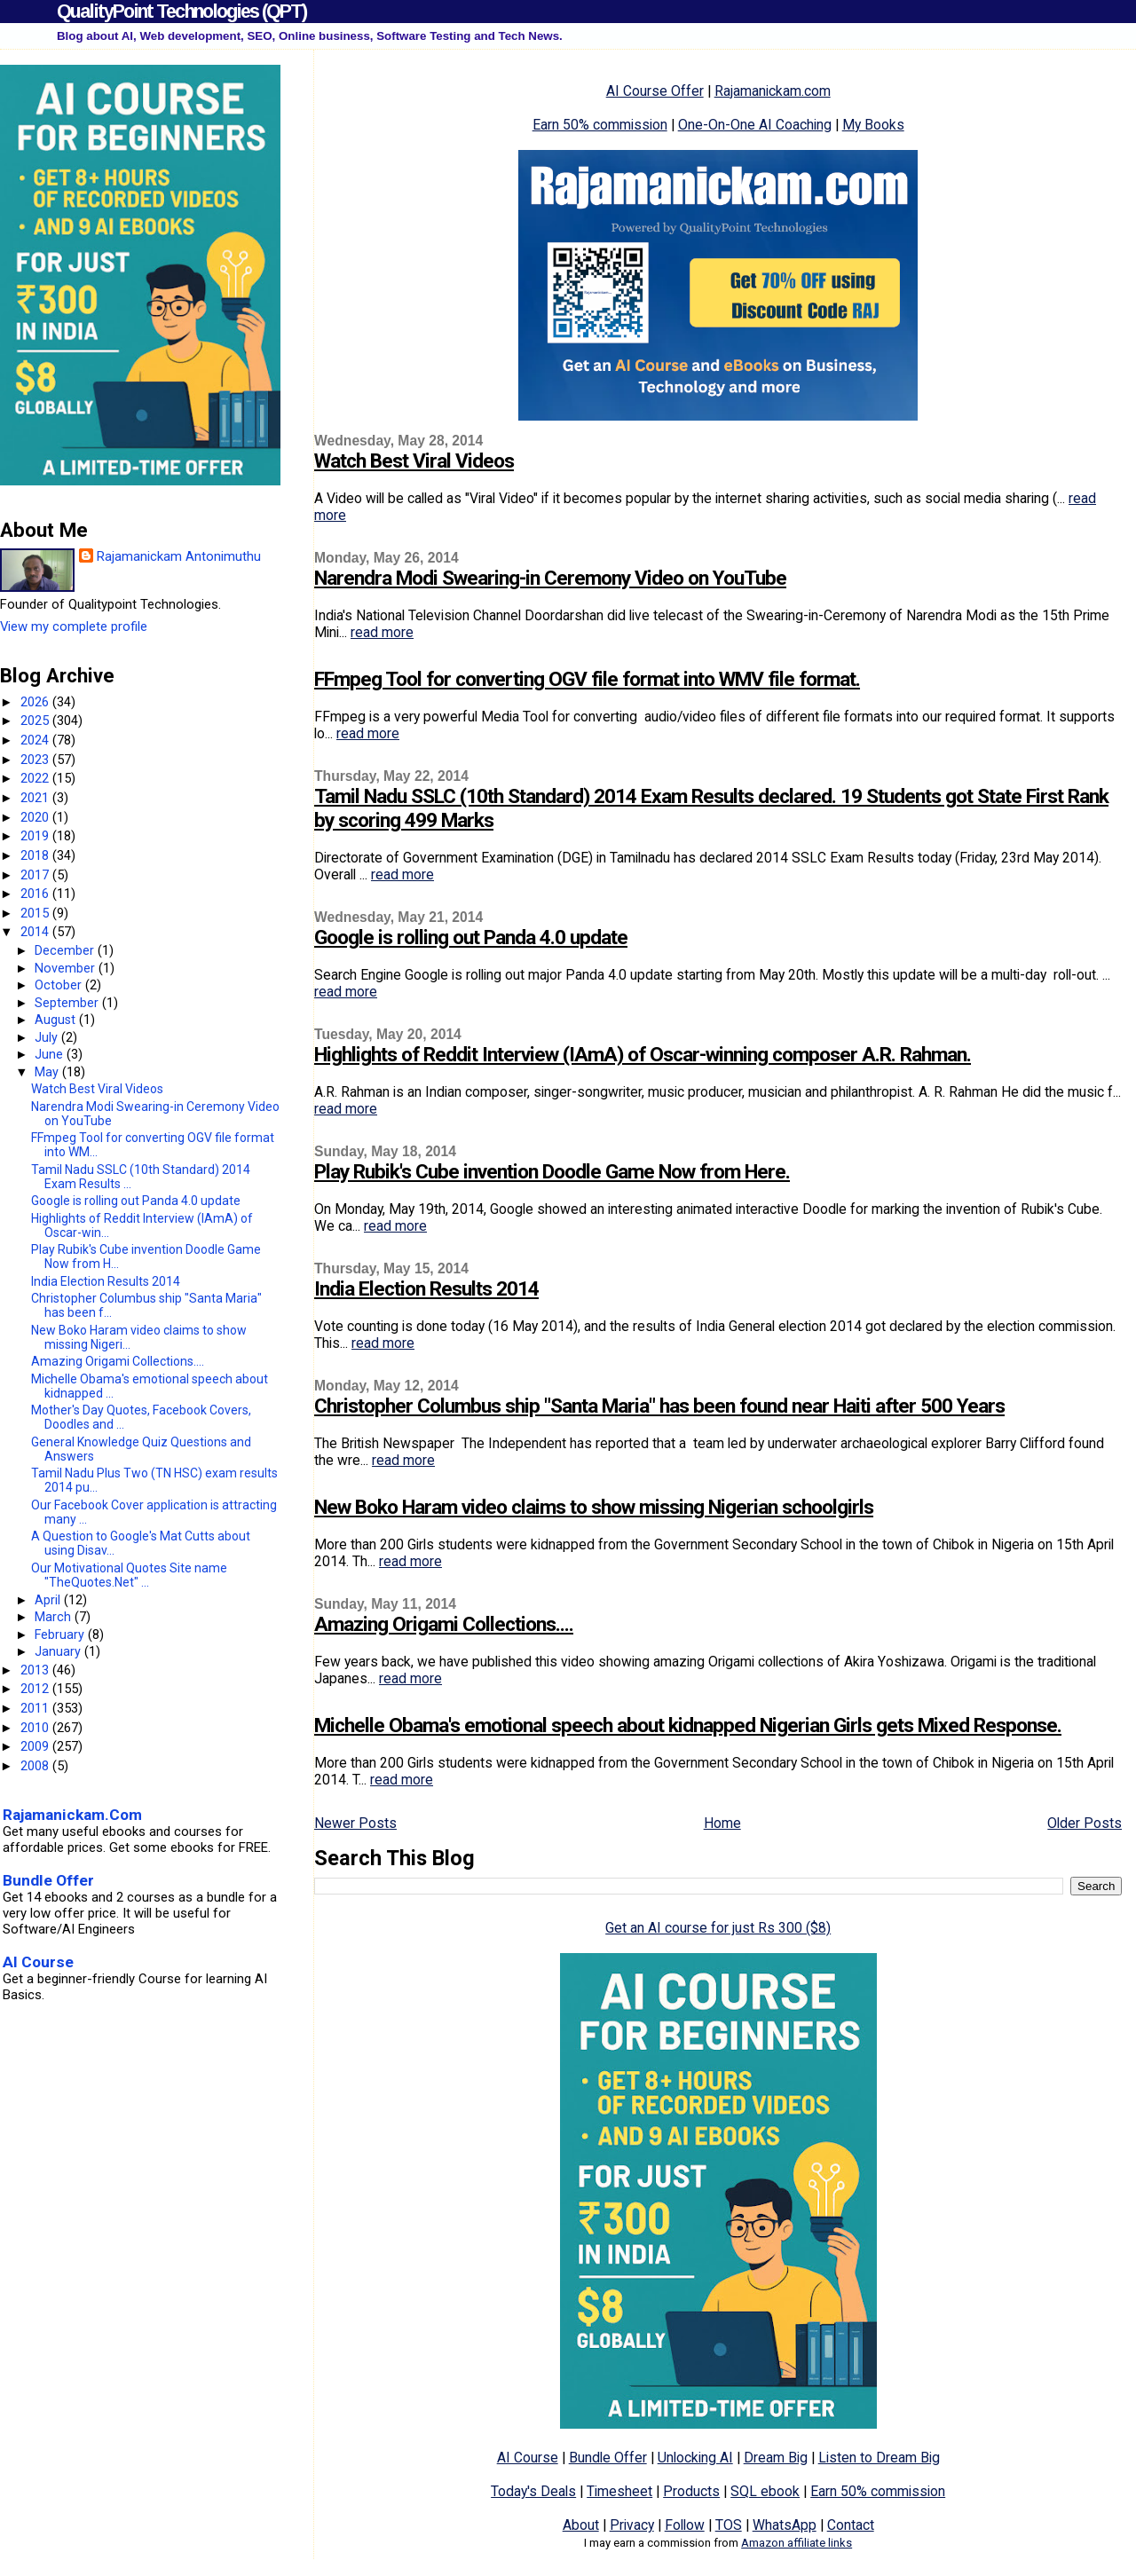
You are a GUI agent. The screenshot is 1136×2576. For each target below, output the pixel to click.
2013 (36, 1670)
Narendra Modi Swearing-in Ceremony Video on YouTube (550, 578)
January (59, 1651)
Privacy (632, 2525)
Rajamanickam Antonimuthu (179, 556)
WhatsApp (784, 2525)
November (67, 968)
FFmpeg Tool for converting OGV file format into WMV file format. (587, 679)
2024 (36, 740)
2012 (36, 1689)
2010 (36, 1728)
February (61, 1634)
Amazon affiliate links (796, 2542)
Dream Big (776, 2457)
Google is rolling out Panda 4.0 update (470, 937)
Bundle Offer (608, 2457)
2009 (36, 1746)
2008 (36, 1766)
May (48, 1072)
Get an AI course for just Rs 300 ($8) (718, 1927)
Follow (685, 2525)
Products (691, 2491)
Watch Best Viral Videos (414, 461)
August (57, 1019)
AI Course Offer (655, 91)
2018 (36, 855)
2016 (36, 894)
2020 (36, 817)
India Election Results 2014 (426, 1289)
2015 (36, 913)
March (55, 1617)
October (60, 985)
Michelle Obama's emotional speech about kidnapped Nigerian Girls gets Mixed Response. (687, 1725)
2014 (36, 932)
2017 (36, 875)
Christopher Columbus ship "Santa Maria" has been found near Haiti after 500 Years (659, 1406)
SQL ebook (765, 2491)
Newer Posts (355, 1823)
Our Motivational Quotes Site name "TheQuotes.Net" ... (129, 1575)
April (49, 1600)
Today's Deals (533, 2491)
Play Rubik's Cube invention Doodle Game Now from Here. (552, 1172)
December (66, 950)
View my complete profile (73, 626)
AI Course (527, 2457)
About (581, 2525)
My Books (873, 124)
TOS (728, 2525)
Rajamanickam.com (772, 91)
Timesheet (619, 2491)
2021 (36, 798)
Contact (850, 2525)
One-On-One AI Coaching (755, 124)
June (51, 1054)
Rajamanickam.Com (72, 1815)
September (68, 1003)
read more (382, 632)
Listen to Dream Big (879, 2457)
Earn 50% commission (599, 124)
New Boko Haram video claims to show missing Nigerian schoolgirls (593, 1507)
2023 (36, 760)
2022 (36, 778)
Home (722, 1823)
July (48, 1037)
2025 (36, 721)
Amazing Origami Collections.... (443, 1624)
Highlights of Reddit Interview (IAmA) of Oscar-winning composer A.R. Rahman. (642, 1055)
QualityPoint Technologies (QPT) (181, 11)
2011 (36, 1708)
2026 (36, 702)
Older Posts (1084, 1823)
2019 (36, 836)
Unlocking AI (695, 2457)
